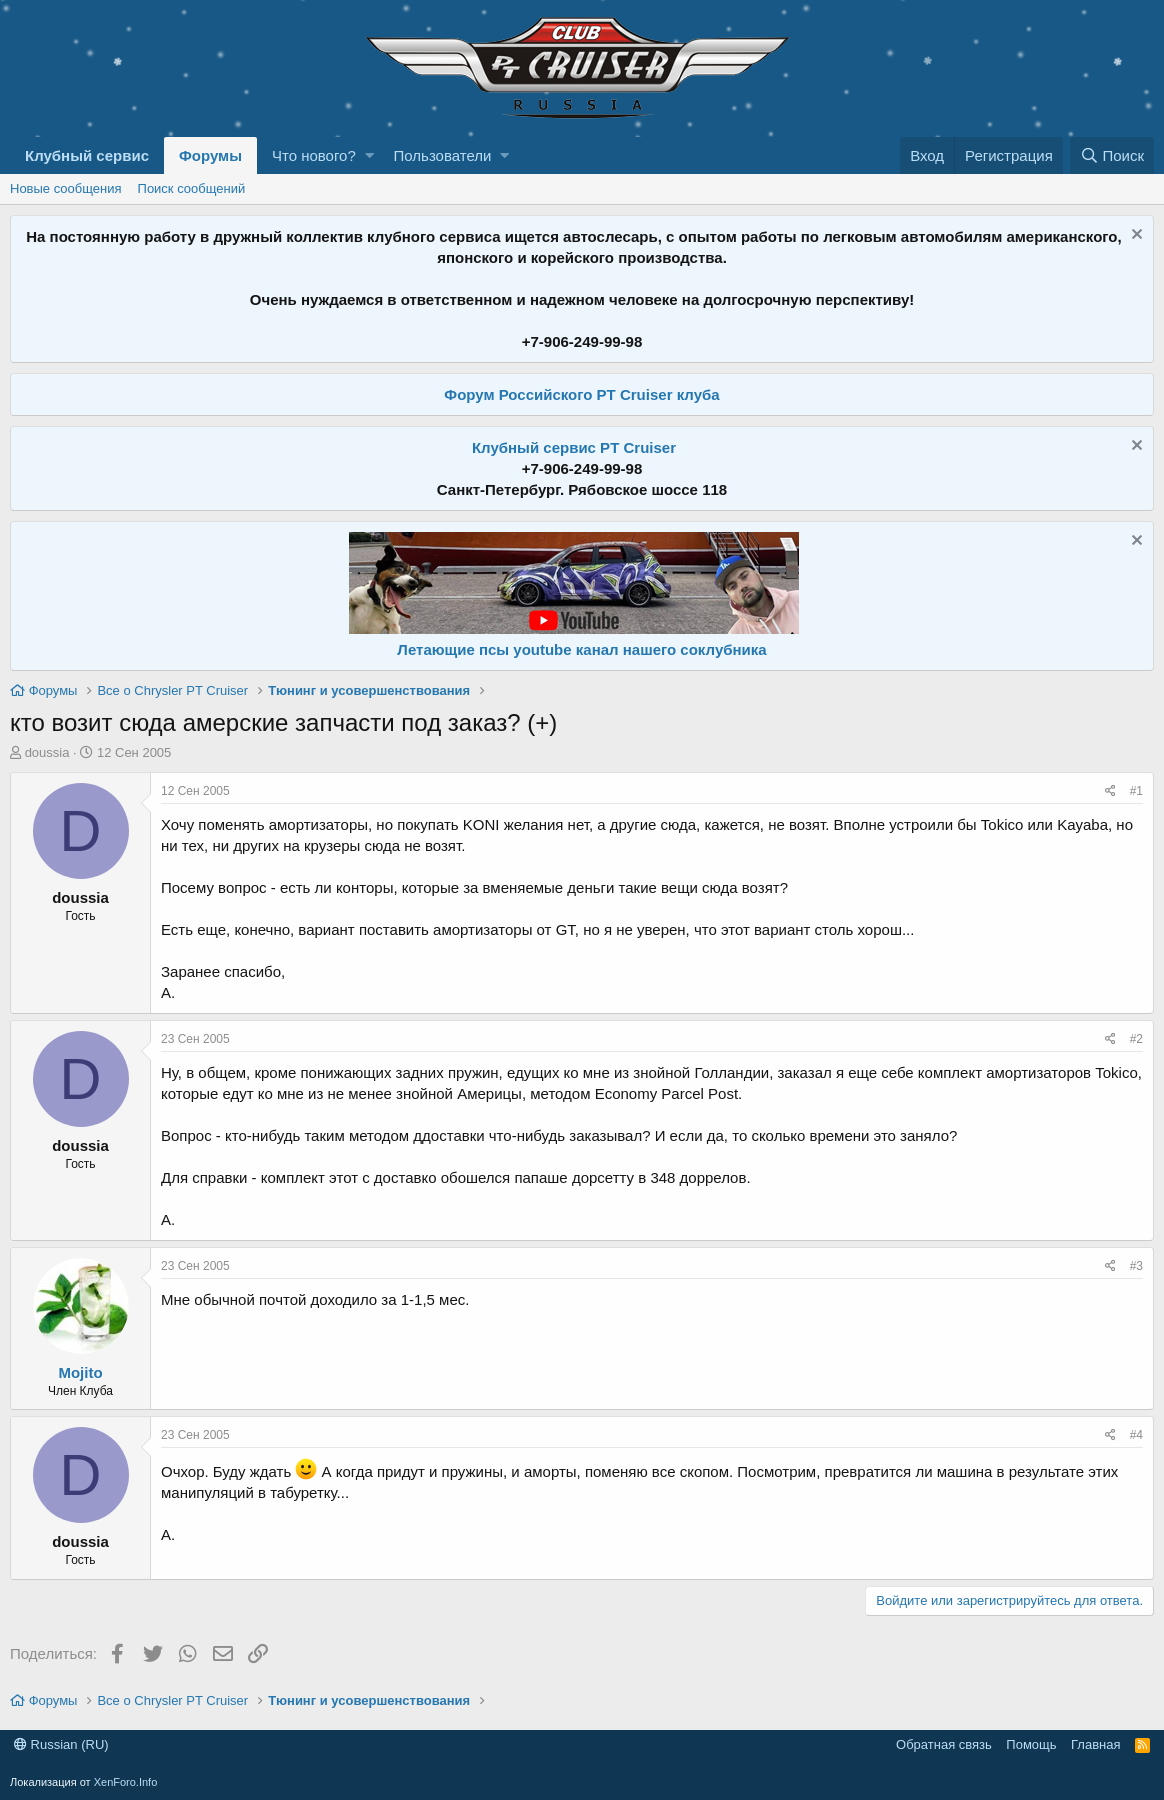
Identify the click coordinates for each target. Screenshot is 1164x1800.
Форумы (210, 155)
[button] (369, 155)
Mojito (80, 1372)
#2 (1136, 1039)
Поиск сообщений (192, 188)
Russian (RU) (61, 1744)
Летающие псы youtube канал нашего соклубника (581, 649)
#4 (1136, 1435)
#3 (1136, 1266)
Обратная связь (944, 1744)
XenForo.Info (126, 1782)
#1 (1136, 791)
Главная (1095, 1744)
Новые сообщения (66, 188)
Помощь (1031, 1744)
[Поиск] (1112, 155)
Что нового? (314, 155)
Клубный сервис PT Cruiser (574, 447)
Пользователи (443, 155)
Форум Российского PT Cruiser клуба (581, 394)
